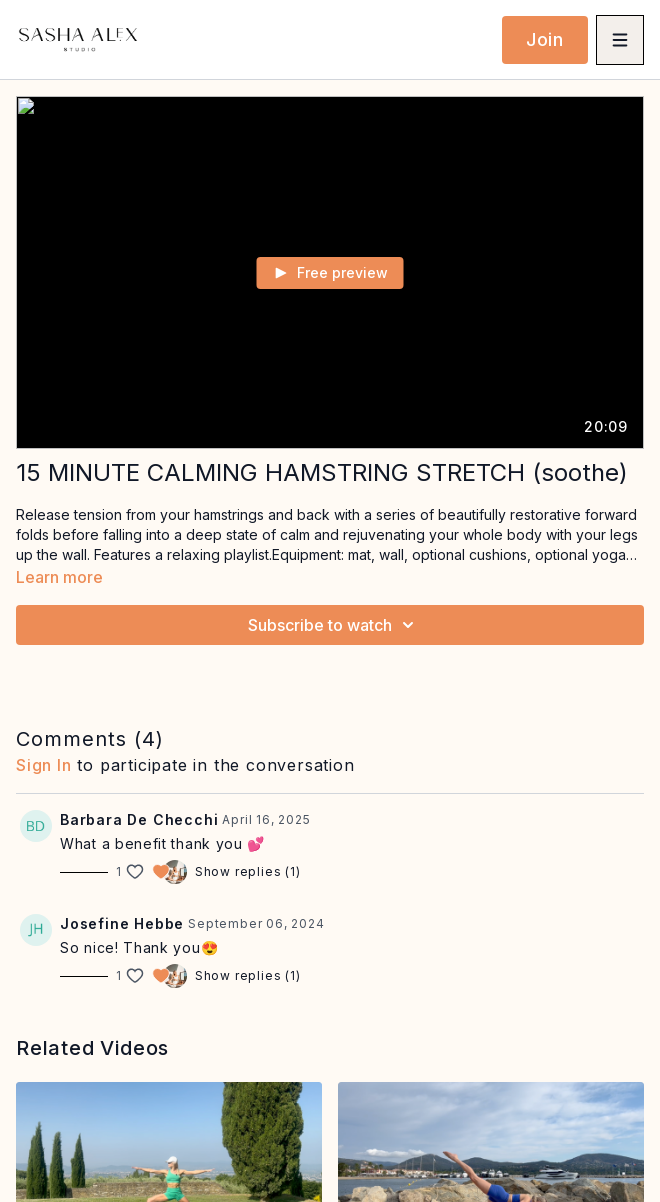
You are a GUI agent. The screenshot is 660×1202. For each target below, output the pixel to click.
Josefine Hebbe (122, 923)
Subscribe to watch (334, 625)
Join (545, 39)
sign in (44, 765)
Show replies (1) (248, 871)
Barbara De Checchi (139, 819)
